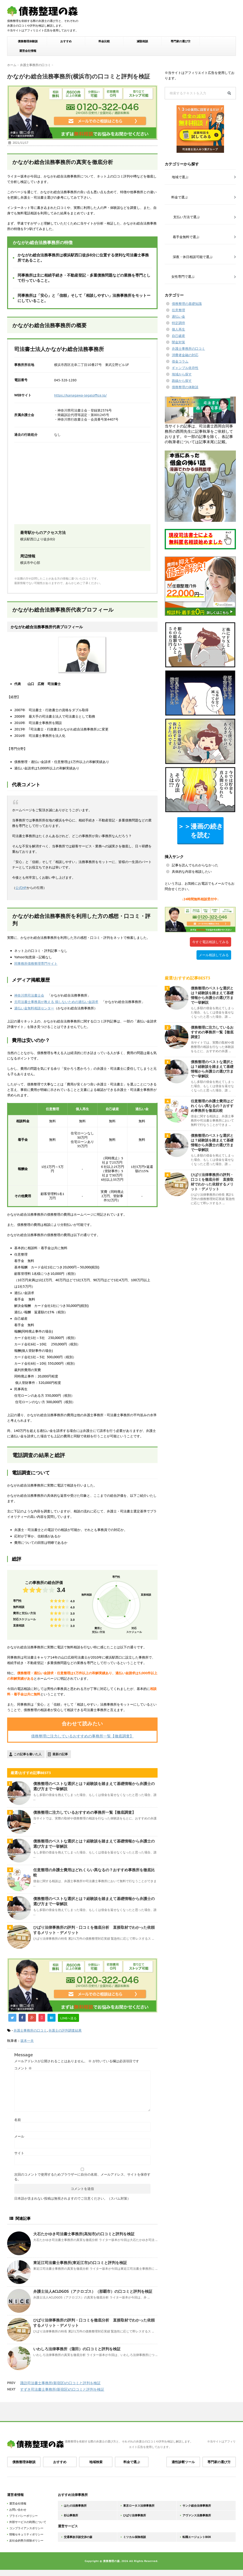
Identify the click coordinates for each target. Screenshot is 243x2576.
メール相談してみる (214, 955)
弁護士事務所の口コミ (30, 2030)
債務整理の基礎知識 (187, 304)
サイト (19, 2153)
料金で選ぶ (131, 2462)
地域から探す (182, 374)
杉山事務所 (71, 2515)
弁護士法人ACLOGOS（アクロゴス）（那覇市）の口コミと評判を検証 (92, 2291)
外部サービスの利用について (27, 2522)
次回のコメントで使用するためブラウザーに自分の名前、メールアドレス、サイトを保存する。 (82, 2176)
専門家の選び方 (181, 41)
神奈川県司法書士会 (29, 995)
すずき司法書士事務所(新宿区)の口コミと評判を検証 (62, 2389)
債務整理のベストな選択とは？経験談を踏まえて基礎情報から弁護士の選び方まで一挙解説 (212, 995)
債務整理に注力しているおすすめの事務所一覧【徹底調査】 (82, 1736)
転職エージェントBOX (196, 2537)
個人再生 (178, 329)
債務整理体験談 (28, 41)
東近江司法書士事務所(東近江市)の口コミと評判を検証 (80, 2262)
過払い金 (178, 316)
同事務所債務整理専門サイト (35, 963)
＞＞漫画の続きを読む (200, 830)
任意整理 (178, 310)
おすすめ (66, 41)
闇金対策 (178, 342)
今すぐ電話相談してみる (210, 942)
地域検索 (96, 2462)
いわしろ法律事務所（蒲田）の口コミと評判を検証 (77, 2348)
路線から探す (182, 381)
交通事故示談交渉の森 (78, 2537)
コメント (23, 2068)
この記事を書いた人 (28, 1754)
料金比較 (104, 41)
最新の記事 (60, 1754)
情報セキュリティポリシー (26, 2534)
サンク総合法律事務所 (196, 2505)
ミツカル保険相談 (134, 2537)
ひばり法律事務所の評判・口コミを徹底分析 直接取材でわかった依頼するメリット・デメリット (212, 1181)
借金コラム (180, 361)
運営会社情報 (27, 51)
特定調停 (178, 323)
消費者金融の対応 (185, 355)
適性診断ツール (183, 2462)
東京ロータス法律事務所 (138, 2505)
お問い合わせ (17, 2509)
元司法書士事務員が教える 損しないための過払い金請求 (56, 1002)
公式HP (21, 888)
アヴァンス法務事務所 (196, 2515)
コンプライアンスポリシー (26, 2528)
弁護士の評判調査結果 (65, 2030)
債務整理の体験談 (185, 387)
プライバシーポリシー (23, 2516)
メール (19, 2136)
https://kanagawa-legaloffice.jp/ (80, 395)
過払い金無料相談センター (34, 1008)
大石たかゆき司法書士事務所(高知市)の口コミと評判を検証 (84, 2233)
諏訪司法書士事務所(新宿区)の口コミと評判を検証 (60, 2383)
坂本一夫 (27, 2041)
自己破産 (178, 336)
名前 (17, 2120)
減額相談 (142, 41)
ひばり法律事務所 (134, 2515)
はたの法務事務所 (75, 2505)
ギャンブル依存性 (185, 368)
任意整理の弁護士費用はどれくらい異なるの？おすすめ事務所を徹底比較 (212, 1106)
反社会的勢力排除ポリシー (26, 2540)
